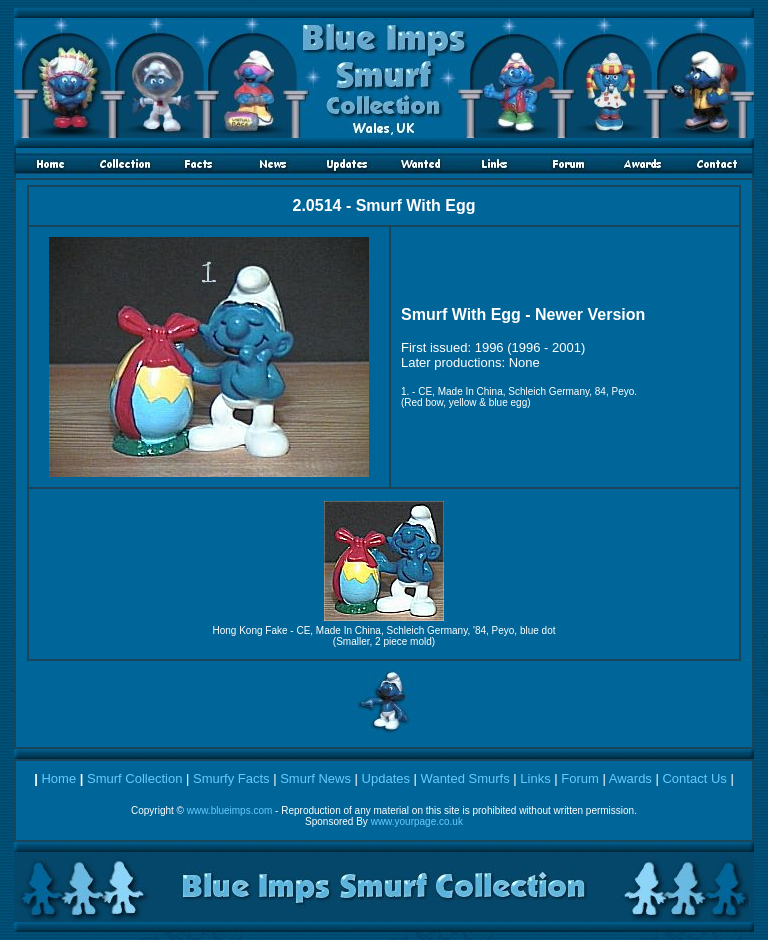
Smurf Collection (134, 778)
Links (535, 778)
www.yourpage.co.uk (417, 821)
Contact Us (694, 778)
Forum (580, 778)
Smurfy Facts (231, 778)
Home (58, 778)
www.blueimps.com (230, 810)
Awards (630, 778)
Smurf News (315, 778)
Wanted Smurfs (465, 778)
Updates (386, 778)
